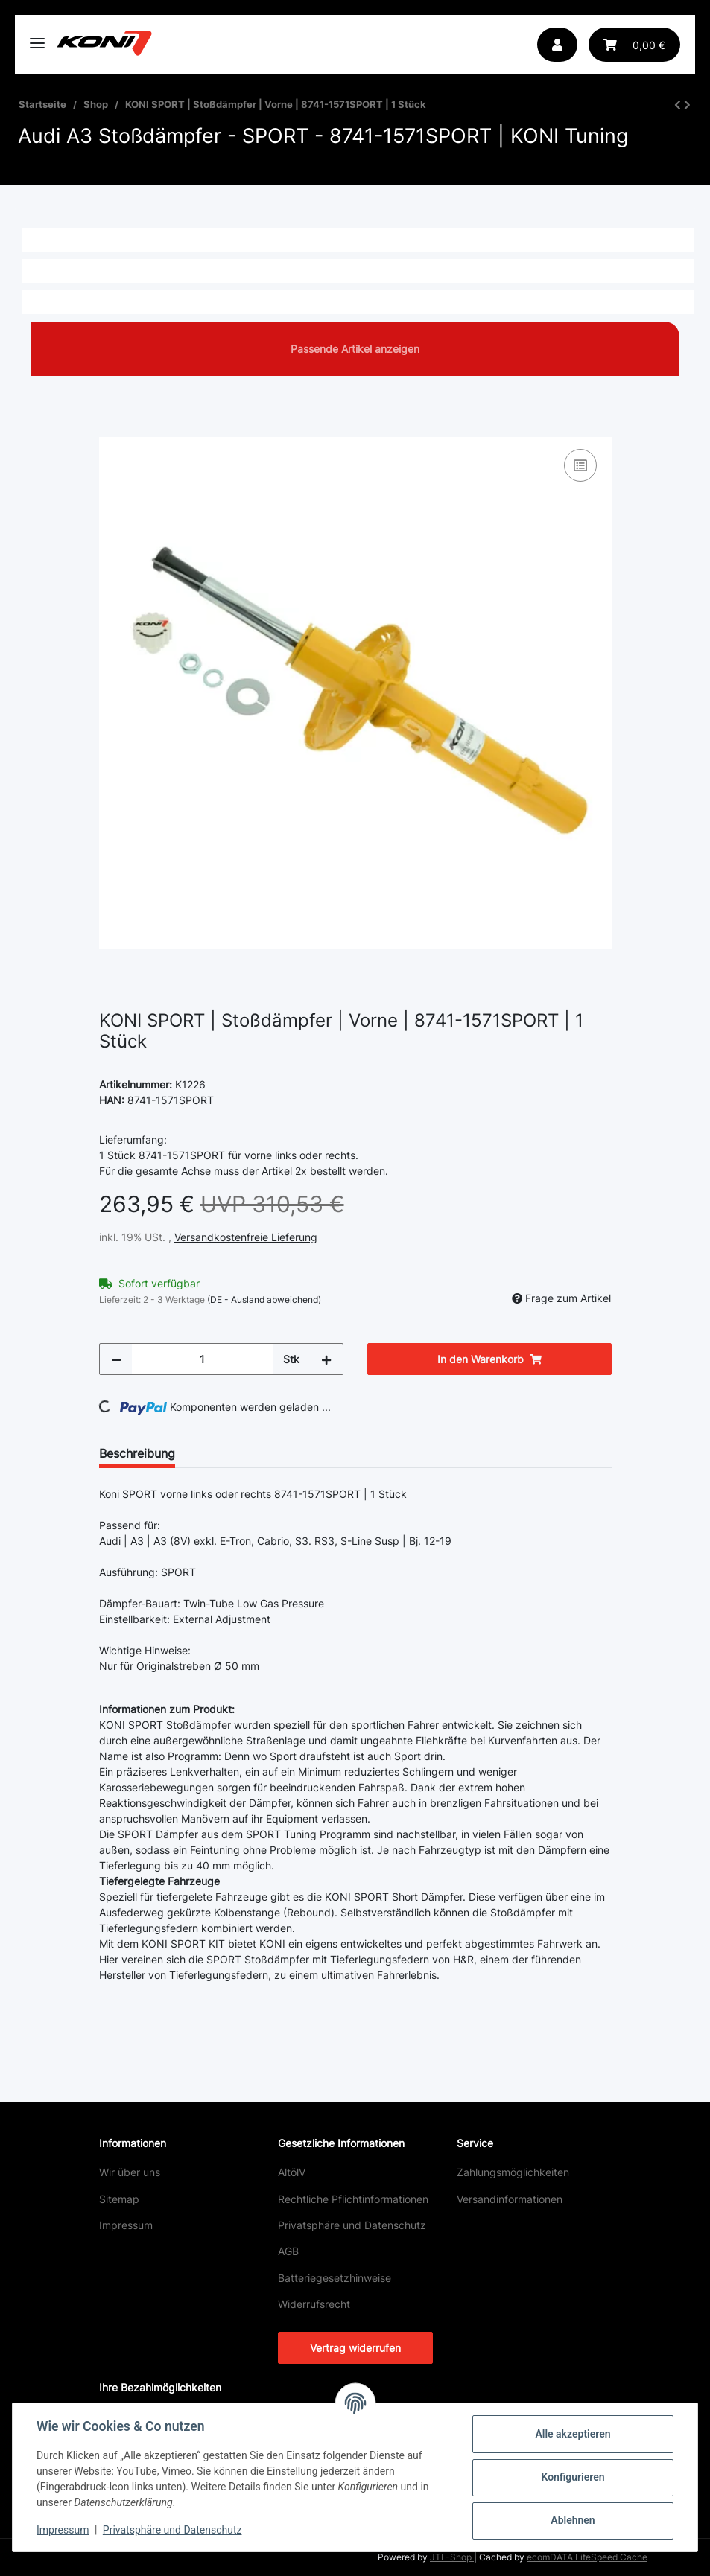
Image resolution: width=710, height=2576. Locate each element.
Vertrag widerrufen (355, 2347)
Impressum (126, 2225)
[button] (557, 45)
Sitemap (119, 2199)
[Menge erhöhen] (326, 1359)
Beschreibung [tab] (137, 1453)
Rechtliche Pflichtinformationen (353, 2199)
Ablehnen (573, 2520)
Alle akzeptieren (572, 2434)
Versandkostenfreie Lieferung (245, 1237)
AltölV (291, 2172)
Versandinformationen (509, 2199)
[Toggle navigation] (37, 37)
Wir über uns (129, 2172)
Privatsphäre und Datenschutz (352, 2225)
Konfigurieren (572, 2477)
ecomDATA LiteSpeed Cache (587, 2557)
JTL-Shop (452, 2557)
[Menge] (202, 1359)
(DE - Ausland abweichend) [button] (264, 1299)
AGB (288, 2251)
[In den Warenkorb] (111, 429)
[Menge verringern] (116, 1359)
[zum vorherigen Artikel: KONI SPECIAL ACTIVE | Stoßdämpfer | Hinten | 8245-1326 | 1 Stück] (677, 104)
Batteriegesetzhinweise (334, 2277)
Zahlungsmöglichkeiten (513, 2172)
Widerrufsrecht (314, 2304)
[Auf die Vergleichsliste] (580, 465)
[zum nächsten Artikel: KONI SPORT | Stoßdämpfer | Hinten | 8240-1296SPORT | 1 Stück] (687, 104)
